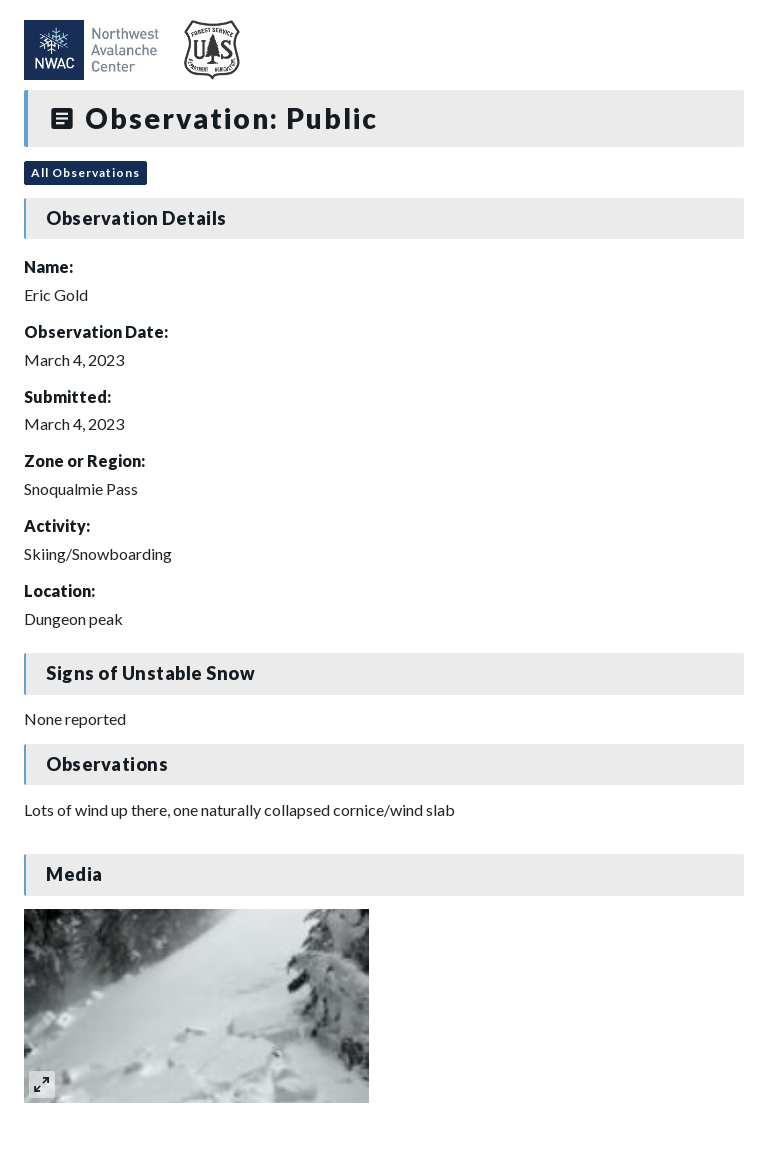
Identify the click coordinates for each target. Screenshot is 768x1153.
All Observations (85, 172)
